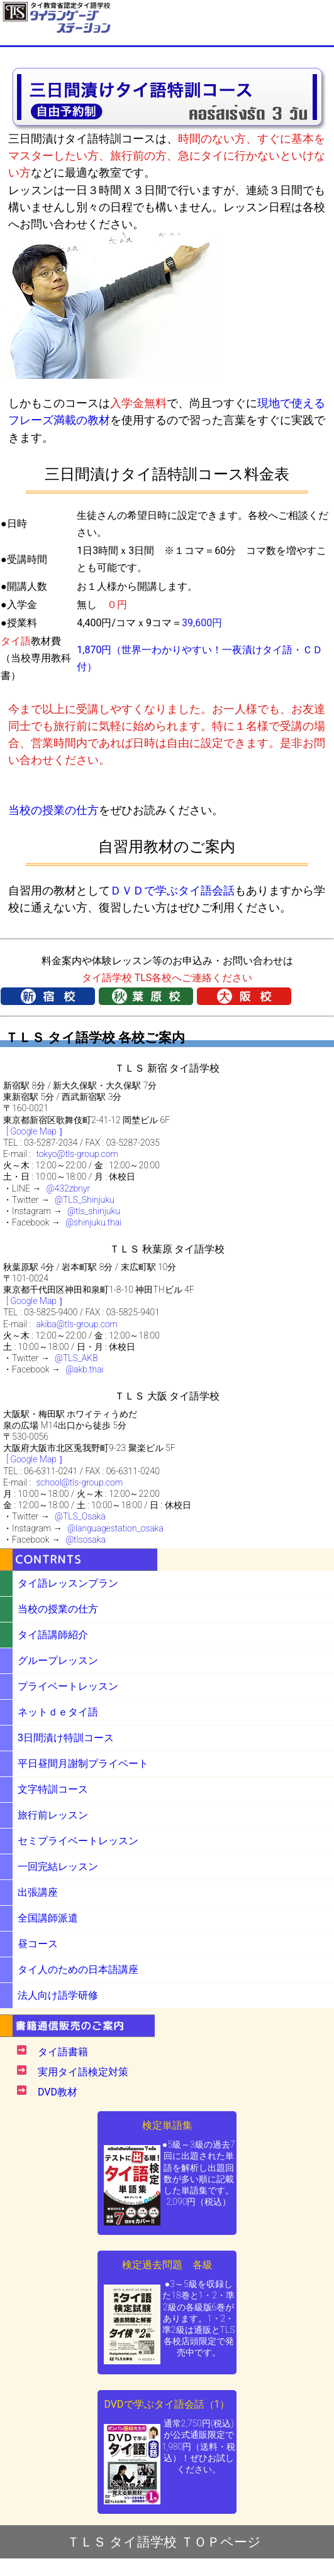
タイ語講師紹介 (53, 1635)
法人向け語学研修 (58, 1995)
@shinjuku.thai (93, 1222)
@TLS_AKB (76, 1358)
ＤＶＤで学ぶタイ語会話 (172, 890)
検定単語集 (167, 2125)
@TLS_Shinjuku (84, 1200)
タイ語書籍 (63, 2052)
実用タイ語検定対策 (83, 2072)
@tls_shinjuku (93, 1211)
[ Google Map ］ (36, 1131)
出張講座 (38, 1892)
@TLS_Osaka (80, 1516)
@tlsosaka (85, 1540)
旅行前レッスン (53, 1815)
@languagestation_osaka (115, 1528)
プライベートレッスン (68, 1686)
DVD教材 (57, 2092)
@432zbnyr (69, 1188)
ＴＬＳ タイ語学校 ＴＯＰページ (163, 2542)
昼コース (38, 1944)
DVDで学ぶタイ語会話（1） (167, 2404)
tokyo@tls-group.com (77, 1154)
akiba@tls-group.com (77, 1324)
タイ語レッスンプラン (68, 1583)
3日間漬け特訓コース (66, 1738)
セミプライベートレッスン (78, 1841)
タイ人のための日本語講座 (78, 1969)
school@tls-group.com (79, 1482)
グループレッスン (58, 1660)
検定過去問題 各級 (167, 2265)
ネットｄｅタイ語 (58, 1712)
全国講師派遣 (48, 1918)
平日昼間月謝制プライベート (83, 1763)
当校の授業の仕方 (53, 810)
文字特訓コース (53, 1789)
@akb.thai (84, 1369)
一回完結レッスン (58, 1866)
